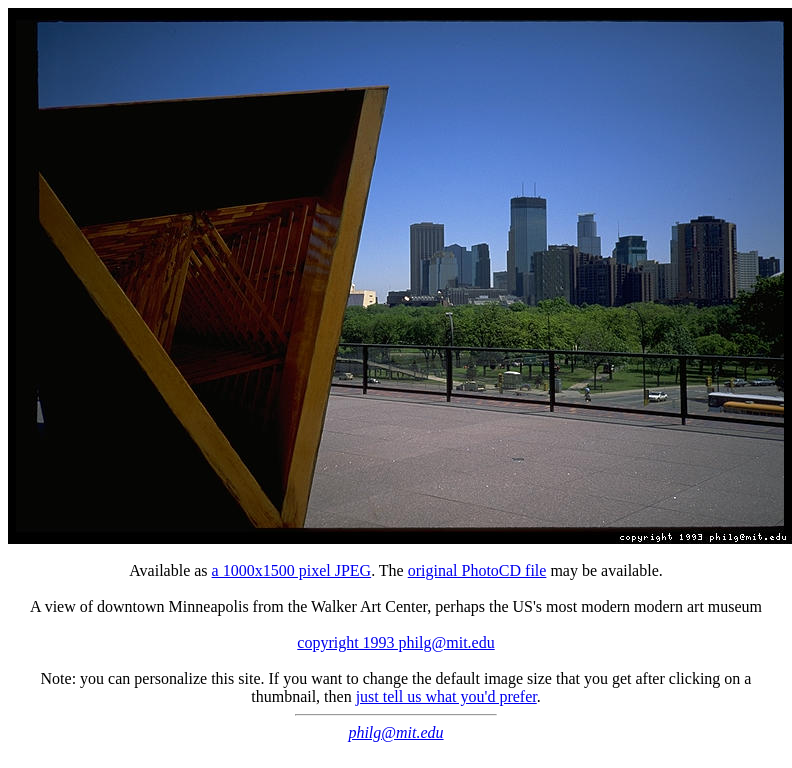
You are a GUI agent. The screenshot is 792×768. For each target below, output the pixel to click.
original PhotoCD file (477, 570)
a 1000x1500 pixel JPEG (292, 570)
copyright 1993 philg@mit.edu (395, 642)
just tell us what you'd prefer (446, 696)
